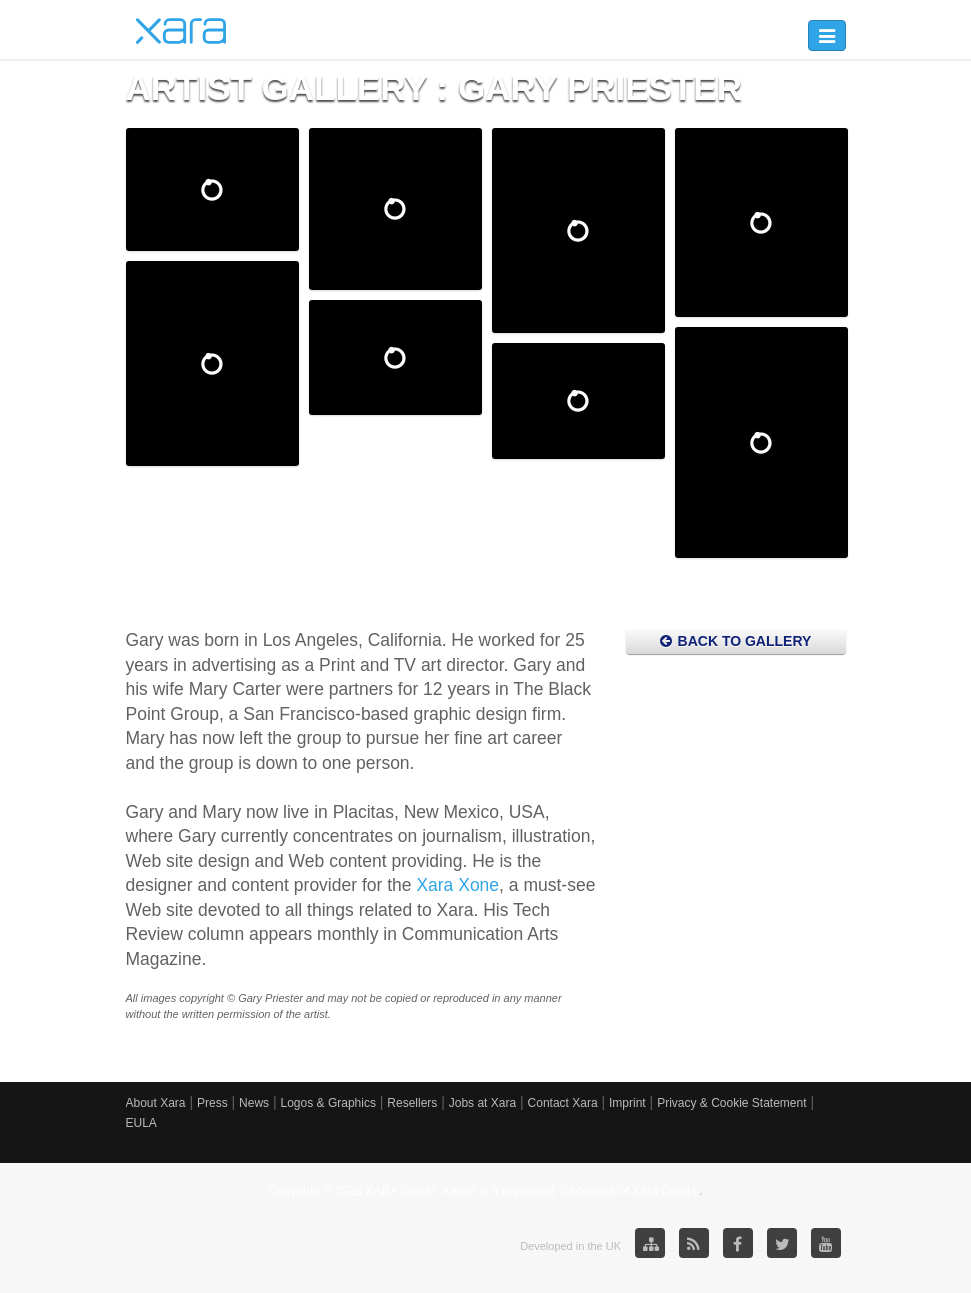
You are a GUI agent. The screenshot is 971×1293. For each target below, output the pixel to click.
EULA (141, 1123)
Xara (181, 31)
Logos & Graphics (328, 1103)
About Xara (156, 1103)
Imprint (627, 1103)
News (254, 1103)
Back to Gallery (736, 641)
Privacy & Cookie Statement (731, 1103)
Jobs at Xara (482, 1103)
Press (212, 1103)
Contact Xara (563, 1103)
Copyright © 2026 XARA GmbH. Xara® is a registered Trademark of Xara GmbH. (484, 1191)
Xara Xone (457, 885)
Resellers (412, 1103)
